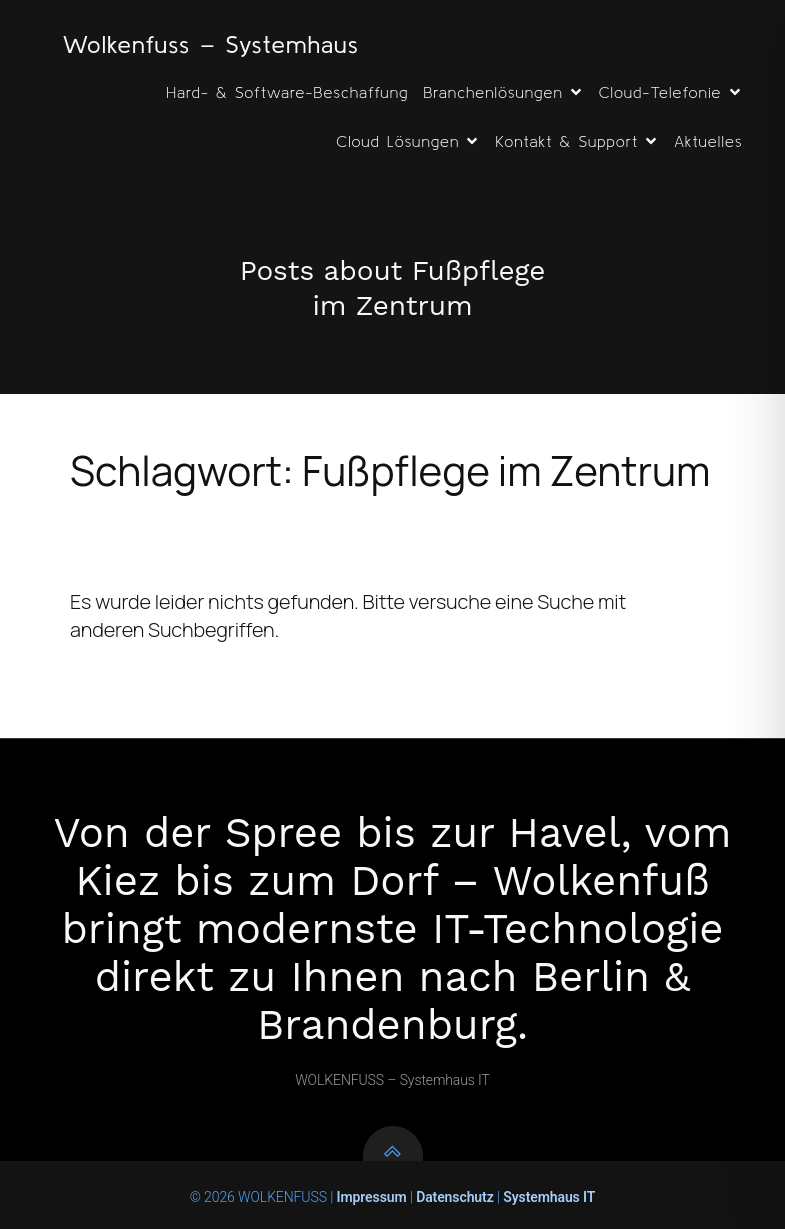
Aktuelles (708, 141)
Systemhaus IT (549, 1197)
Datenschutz (455, 1197)
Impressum (369, 1197)
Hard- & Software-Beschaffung (287, 92)
